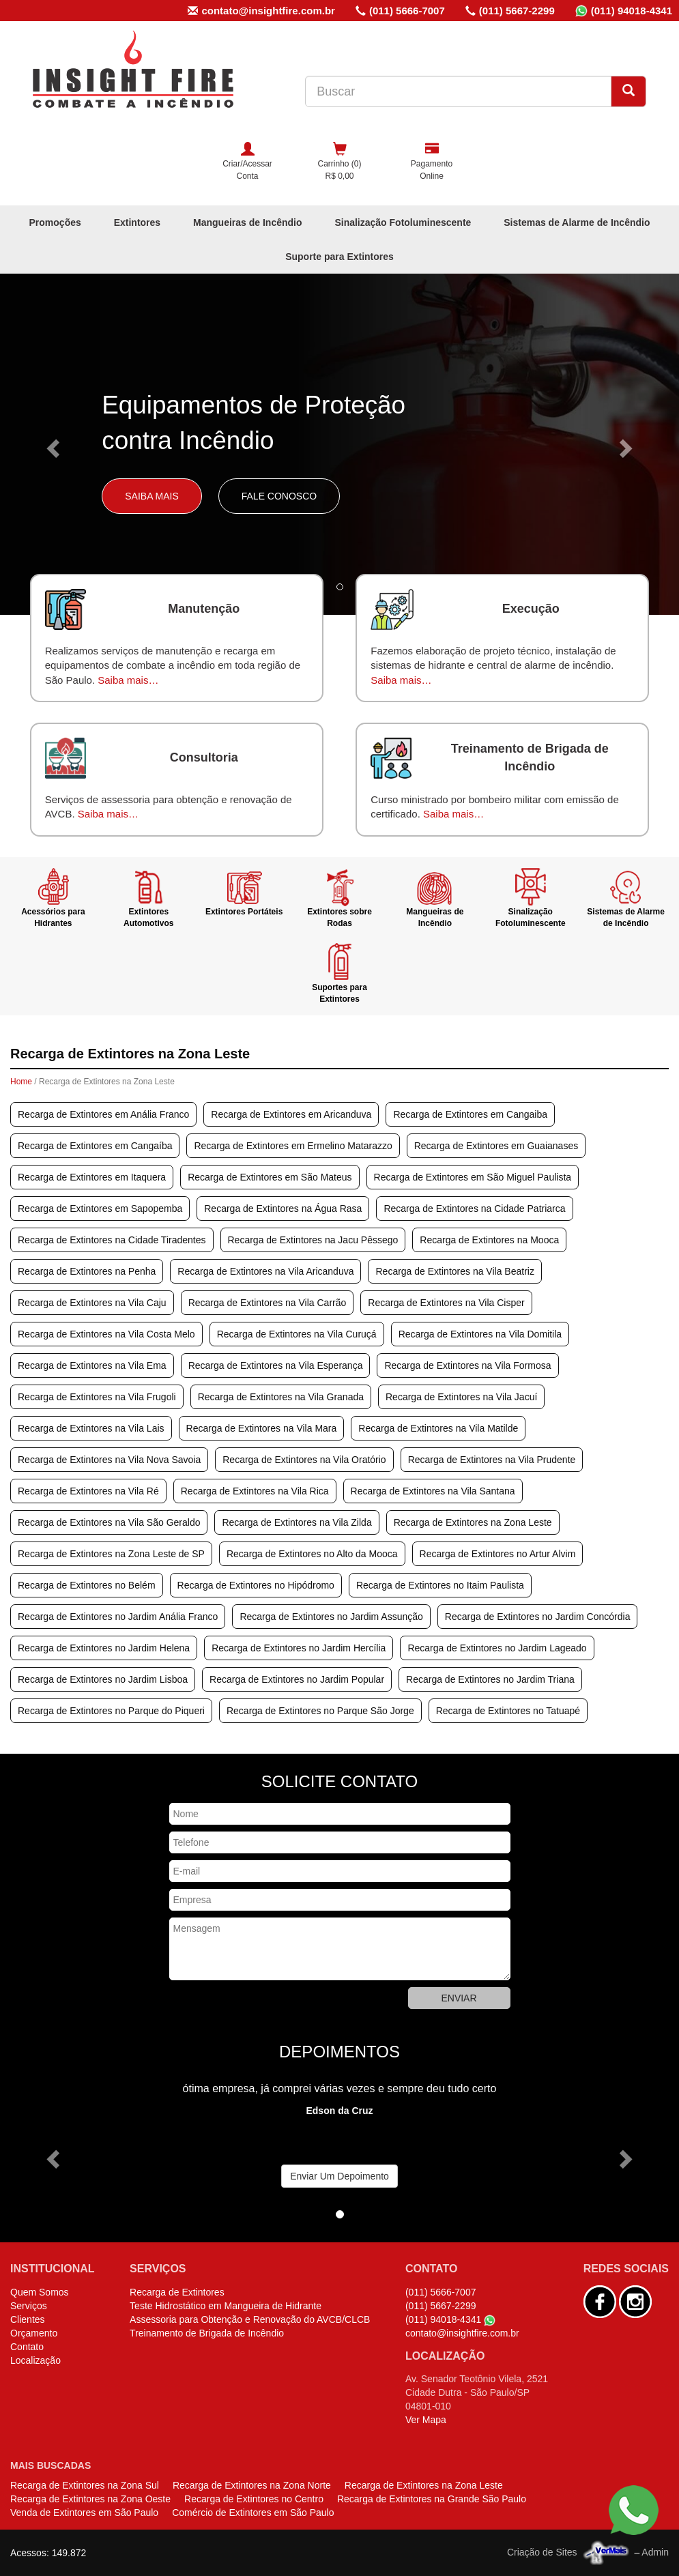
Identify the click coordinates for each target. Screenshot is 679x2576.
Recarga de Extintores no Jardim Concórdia (538, 1616)
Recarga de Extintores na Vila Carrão (267, 1302)
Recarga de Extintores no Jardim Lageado (496, 1647)
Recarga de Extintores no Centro (253, 2498)
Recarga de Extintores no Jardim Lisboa (103, 1679)
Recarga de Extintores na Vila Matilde (438, 1428)
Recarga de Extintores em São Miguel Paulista (472, 1177)
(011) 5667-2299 (510, 10)
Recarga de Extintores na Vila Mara (261, 1428)
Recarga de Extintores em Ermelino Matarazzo (293, 1145)
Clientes (27, 2319)
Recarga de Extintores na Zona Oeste (90, 2498)
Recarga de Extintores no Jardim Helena (104, 1647)
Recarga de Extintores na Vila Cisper (446, 1302)
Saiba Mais (152, 496)
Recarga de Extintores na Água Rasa (283, 1208)
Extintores (137, 222)
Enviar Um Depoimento (339, 2176)
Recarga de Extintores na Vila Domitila (480, 1334)
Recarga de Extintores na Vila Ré (88, 1491)
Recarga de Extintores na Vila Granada (281, 1396)
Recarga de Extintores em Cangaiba (470, 1114)
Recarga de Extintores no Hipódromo (255, 1585)
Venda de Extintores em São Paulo (84, 2512)
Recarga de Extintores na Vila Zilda (296, 1522)
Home (21, 1081)
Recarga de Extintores (177, 2292)
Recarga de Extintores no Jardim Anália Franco (118, 1616)
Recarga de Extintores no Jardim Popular (297, 1679)
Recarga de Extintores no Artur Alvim (498, 1553)
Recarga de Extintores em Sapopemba (100, 1208)
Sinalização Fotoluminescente (402, 222)
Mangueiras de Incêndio (247, 222)
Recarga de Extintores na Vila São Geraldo (109, 1522)
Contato (27, 2346)
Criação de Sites (542, 2552)
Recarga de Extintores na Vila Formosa (467, 1365)
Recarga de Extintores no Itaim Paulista (440, 1585)
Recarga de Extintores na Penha (87, 1271)
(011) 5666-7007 (400, 10)
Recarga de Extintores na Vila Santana (433, 1491)
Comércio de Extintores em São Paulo (253, 2512)
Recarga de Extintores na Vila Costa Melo (106, 1334)
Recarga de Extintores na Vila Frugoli (97, 1396)
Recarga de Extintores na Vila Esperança (275, 1365)
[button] (51, 444)
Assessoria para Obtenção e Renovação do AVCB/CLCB (250, 2319)
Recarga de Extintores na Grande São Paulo (431, 2498)
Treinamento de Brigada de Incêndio (207, 2333)
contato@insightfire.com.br (261, 10)
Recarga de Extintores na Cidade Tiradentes (112, 1239)
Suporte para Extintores (339, 256)
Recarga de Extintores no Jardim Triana (490, 1679)
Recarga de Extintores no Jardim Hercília (299, 1647)
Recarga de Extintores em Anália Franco (103, 1114)
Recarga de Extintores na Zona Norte (252, 2485)
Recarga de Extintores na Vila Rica (255, 1491)
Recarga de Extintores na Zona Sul (84, 2485)
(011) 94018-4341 (623, 11)
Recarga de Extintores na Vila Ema (92, 1365)
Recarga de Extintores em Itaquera (92, 1177)
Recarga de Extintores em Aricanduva (291, 1114)
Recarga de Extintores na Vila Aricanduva (265, 1271)
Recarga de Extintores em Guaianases (496, 1145)
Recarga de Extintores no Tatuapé (508, 1710)
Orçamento (33, 2333)
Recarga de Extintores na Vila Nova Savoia (109, 1459)
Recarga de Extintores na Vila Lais (91, 1428)
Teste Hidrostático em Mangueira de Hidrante (225, 2305)
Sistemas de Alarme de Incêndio (577, 222)
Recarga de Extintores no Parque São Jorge (320, 1710)
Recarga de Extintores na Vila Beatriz (454, 1271)
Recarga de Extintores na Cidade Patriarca (474, 1208)
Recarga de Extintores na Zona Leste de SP (111, 1553)
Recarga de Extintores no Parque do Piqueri (111, 1710)
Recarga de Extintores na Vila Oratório (304, 1459)
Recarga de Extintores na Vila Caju (92, 1302)
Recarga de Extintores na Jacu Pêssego (313, 1239)
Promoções (55, 222)
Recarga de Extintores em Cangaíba (95, 1145)
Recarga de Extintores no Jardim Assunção (331, 1616)
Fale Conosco (279, 496)
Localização (35, 2360)
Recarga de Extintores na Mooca (489, 1239)
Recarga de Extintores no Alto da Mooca (312, 1553)
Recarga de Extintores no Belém (87, 1585)
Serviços (28, 2305)
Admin (655, 2552)
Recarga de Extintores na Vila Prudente (492, 1459)
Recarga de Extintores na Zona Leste (473, 1522)
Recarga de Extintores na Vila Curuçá (297, 1334)
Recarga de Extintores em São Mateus (269, 1177)
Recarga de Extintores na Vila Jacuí (461, 1396)
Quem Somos (39, 2292)
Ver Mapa (425, 2419)
